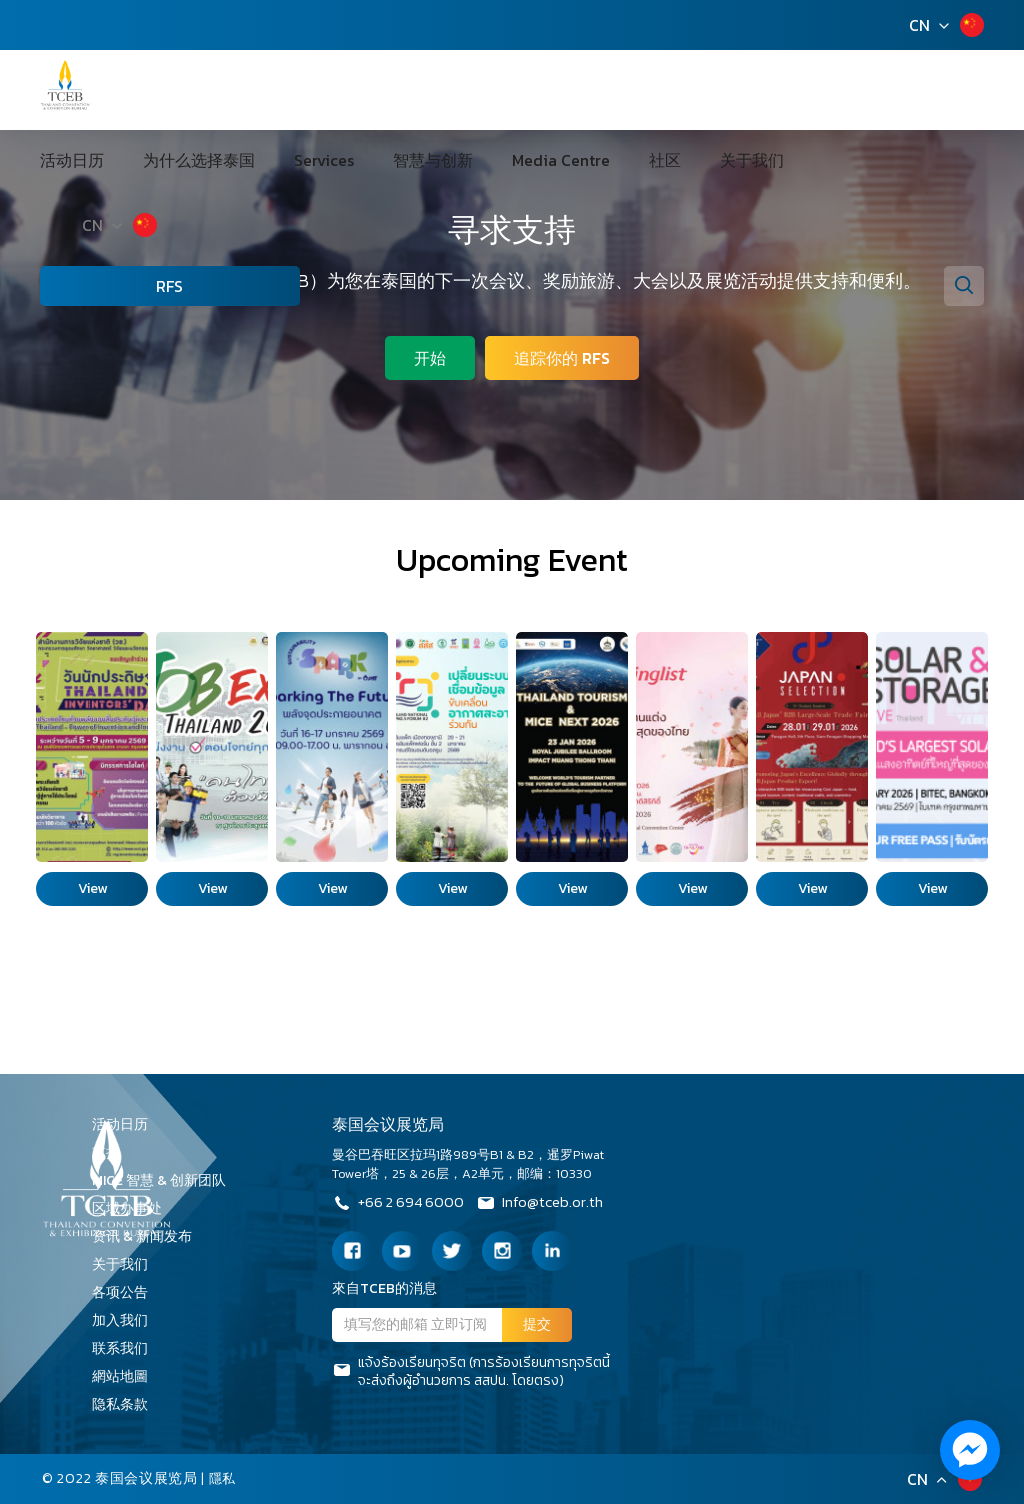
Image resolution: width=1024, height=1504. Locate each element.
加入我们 (127, 1320)
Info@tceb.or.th (551, 1205)
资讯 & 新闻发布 (149, 1236)
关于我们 (675, 90)
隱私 (223, 1478)
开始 (428, 356)
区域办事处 (134, 1208)
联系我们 (127, 1348)
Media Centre (530, 90)
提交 (537, 1324)
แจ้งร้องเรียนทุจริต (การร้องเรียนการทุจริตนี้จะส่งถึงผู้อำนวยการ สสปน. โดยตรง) (471, 1372)
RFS (141, 216)
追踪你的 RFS (564, 356)
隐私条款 (127, 1404)
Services (339, 90)
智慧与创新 (425, 90)
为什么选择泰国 (237, 90)
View (92, 888)
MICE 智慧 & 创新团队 (166, 1180)
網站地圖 (127, 1376)
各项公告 (120, 1292)
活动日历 (133, 90)
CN (919, 25)
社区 (611, 90)
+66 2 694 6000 (401, 1205)
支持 (113, 1152)
